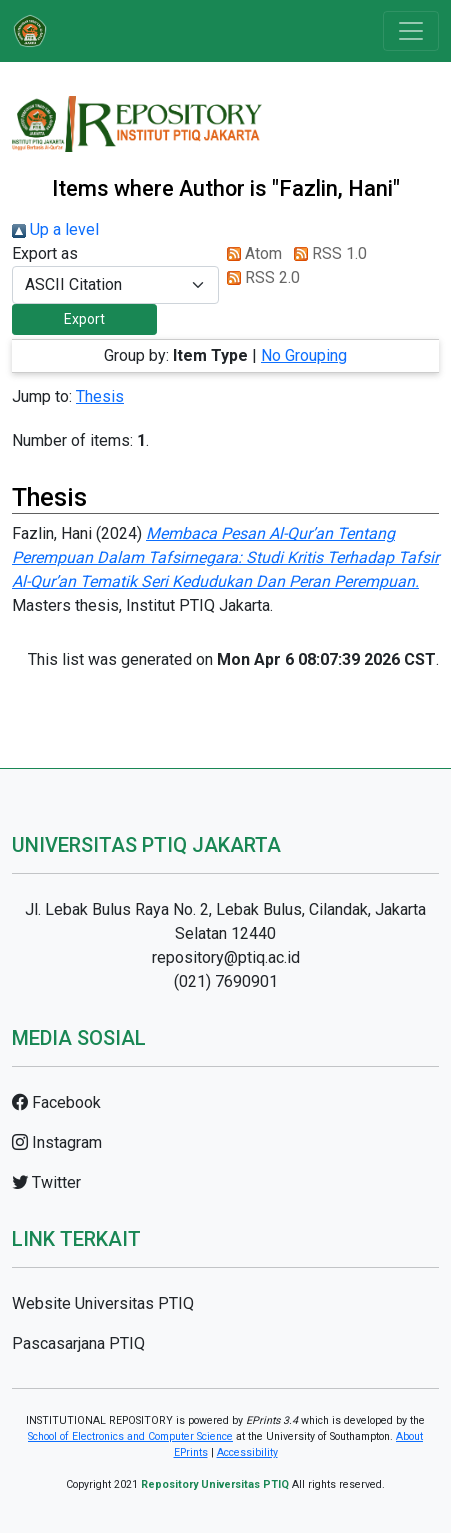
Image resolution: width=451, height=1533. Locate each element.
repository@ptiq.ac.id (226, 957)
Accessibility (247, 1452)
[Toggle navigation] (411, 31)
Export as (45, 253)
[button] (84, 319)
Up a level (55, 229)
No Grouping (304, 355)
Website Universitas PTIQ (103, 1303)
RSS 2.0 (259, 277)
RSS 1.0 (326, 253)
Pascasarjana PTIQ (78, 1343)
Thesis (100, 396)
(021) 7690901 (226, 981)
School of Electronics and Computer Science (130, 1436)
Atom (250, 253)
